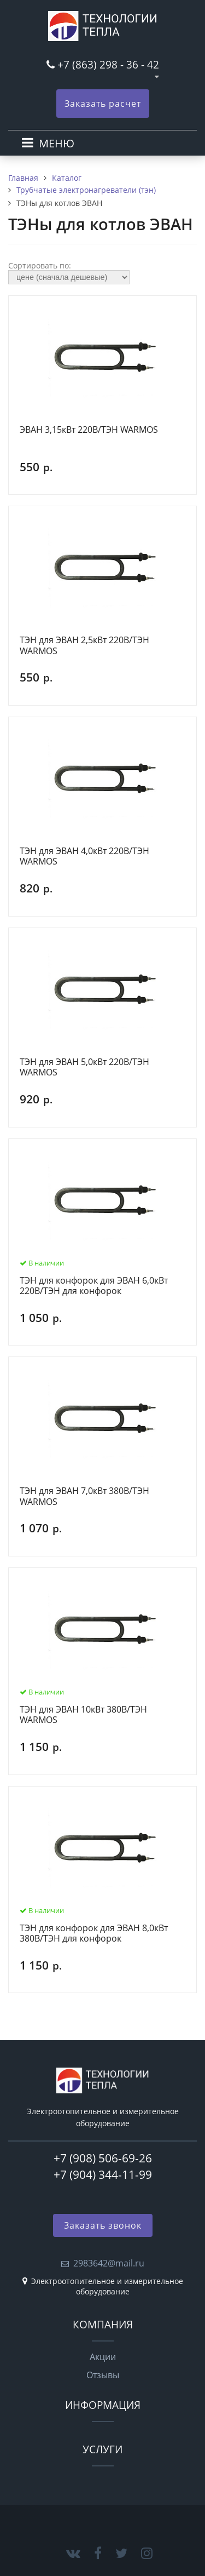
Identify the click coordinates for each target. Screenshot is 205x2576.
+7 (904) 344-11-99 (103, 2174)
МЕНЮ (56, 143)
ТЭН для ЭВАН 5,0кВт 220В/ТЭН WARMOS (84, 1067)
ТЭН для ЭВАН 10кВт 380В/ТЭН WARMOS (83, 1715)
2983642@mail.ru (108, 2263)
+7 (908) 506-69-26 (103, 2158)
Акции (103, 2356)
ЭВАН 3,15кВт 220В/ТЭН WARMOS (89, 430)
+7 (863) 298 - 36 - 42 (108, 64)
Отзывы (102, 2375)
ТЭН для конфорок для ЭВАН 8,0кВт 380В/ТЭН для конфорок (94, 1933)
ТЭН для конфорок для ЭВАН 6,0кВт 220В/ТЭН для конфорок (94, 1286)
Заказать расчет (103, 104)
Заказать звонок (103, 2225)
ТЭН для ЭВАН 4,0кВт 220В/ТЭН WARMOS (84, 856)
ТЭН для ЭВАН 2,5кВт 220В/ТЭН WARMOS (84, 645)
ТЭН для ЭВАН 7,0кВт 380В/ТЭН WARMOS (84, 1496)
